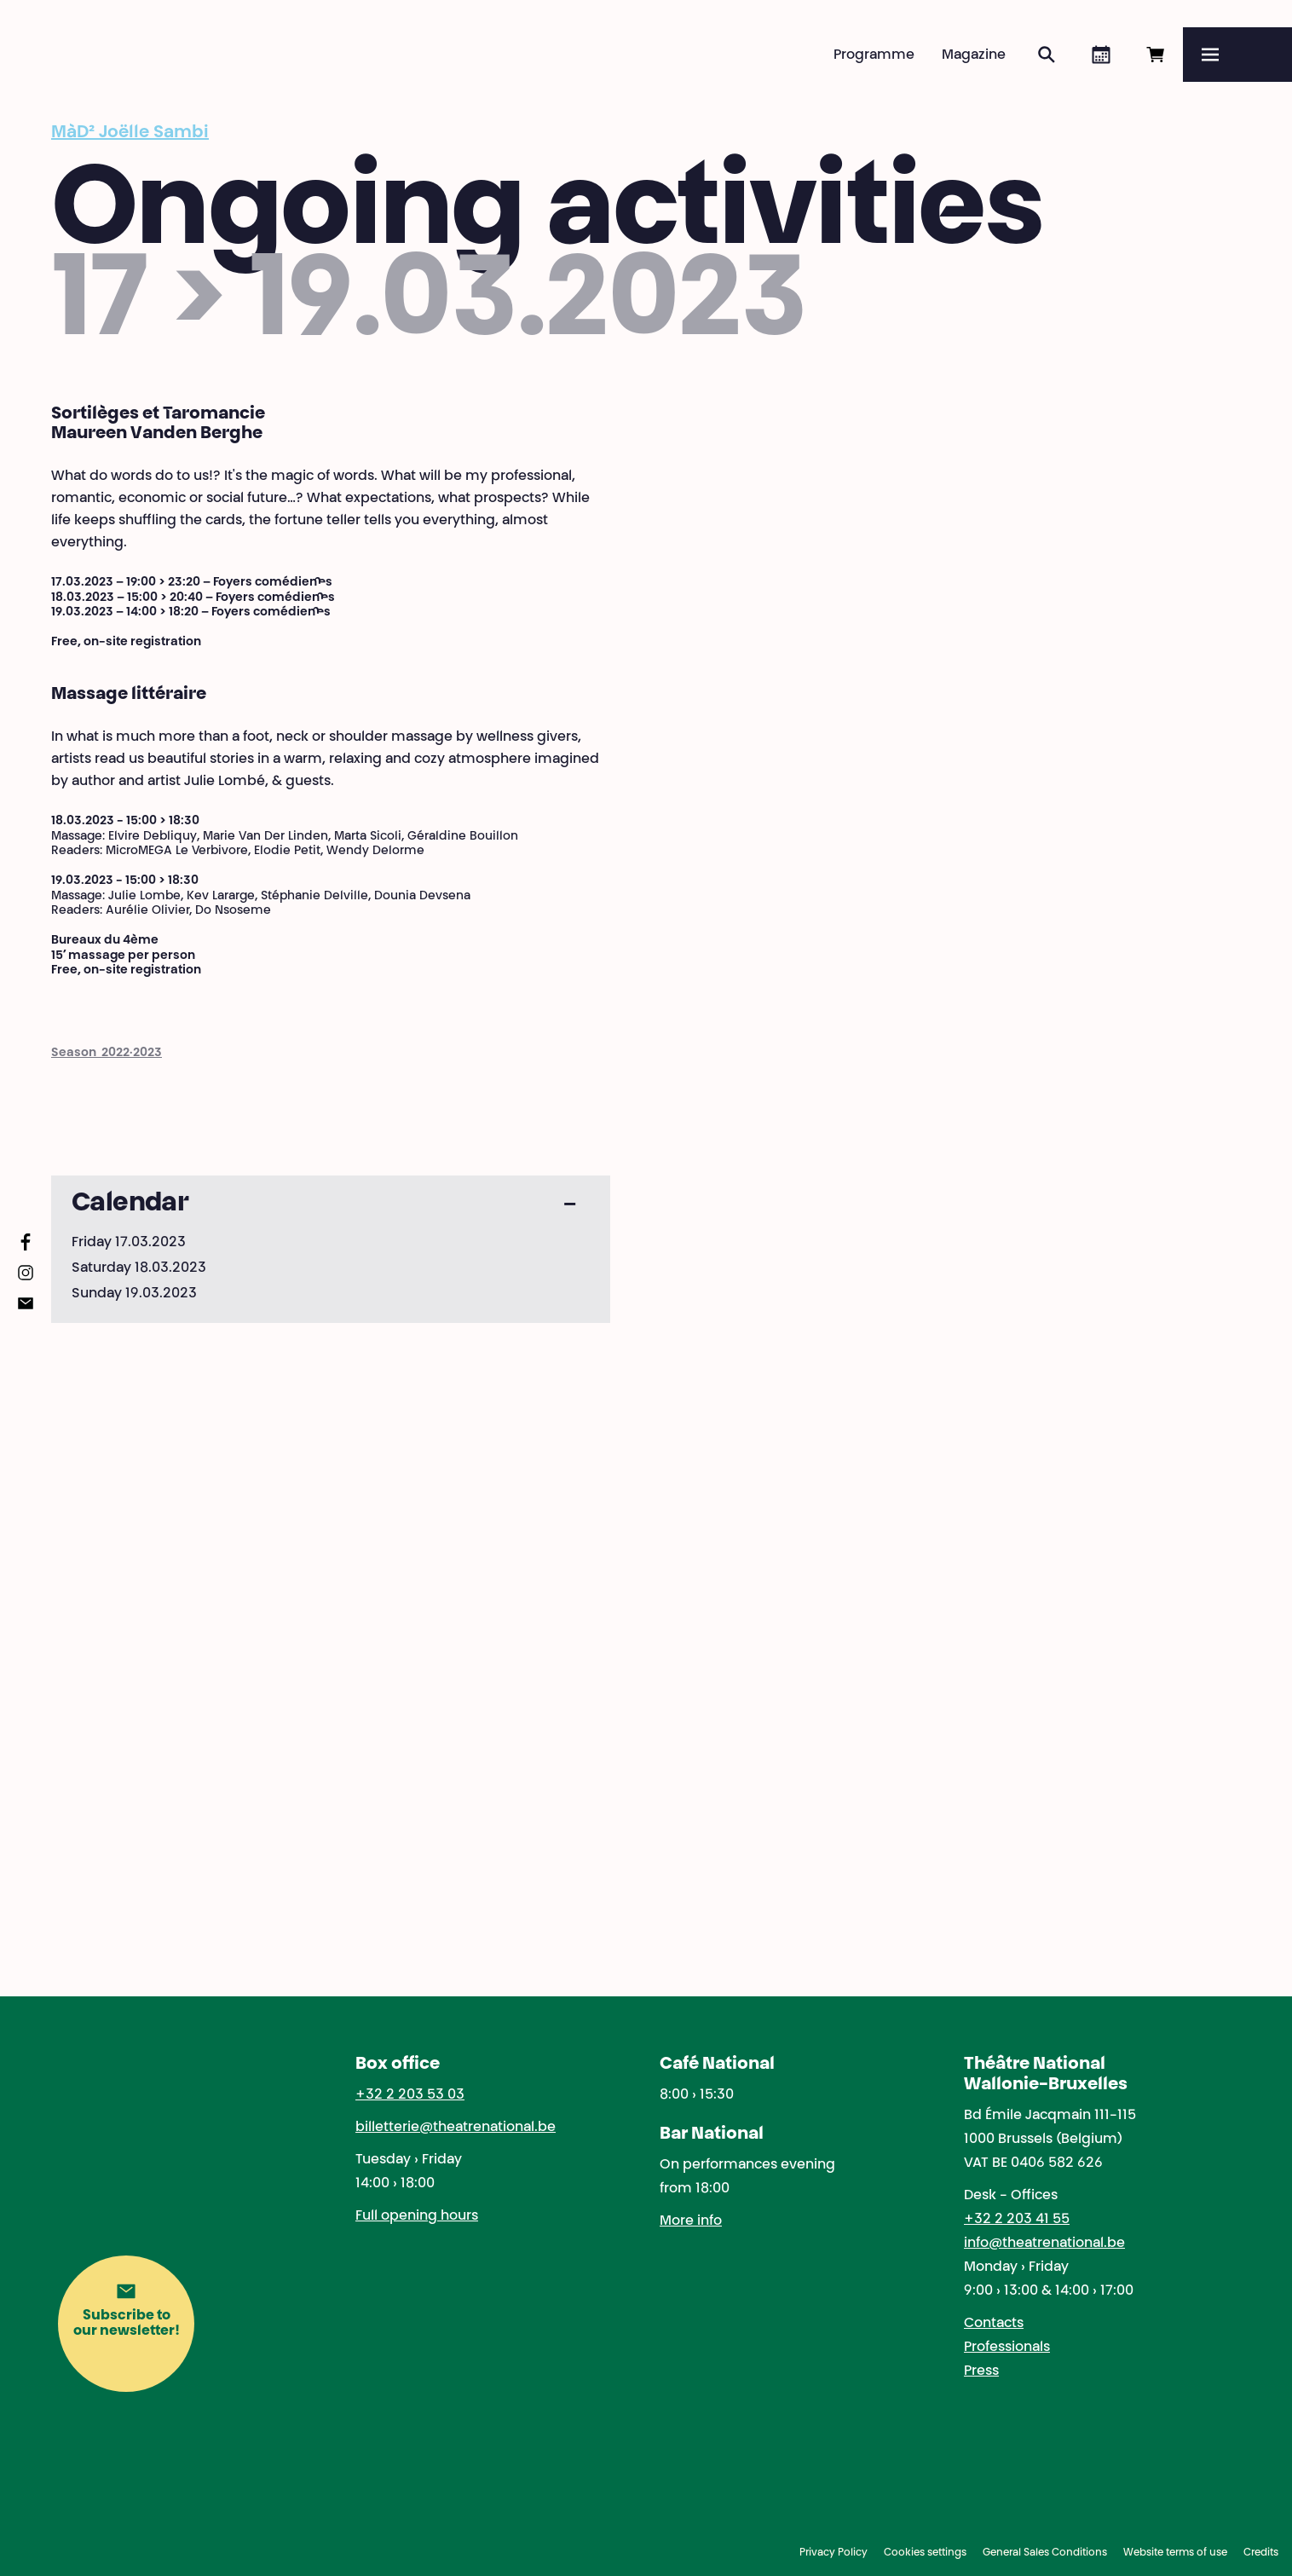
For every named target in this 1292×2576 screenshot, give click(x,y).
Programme (873, 55)
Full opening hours (416, 2216)
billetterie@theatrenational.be (455, 2127)
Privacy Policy (833, 2553)
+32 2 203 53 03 (409, 2095)
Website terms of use (1175, 2553)
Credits (1260, 2553)
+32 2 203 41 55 (1017, 2220)
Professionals (1007, 2347)
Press (981, 2371)
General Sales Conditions (1045, 2553)
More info (691, 2221)
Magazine (974, 55)
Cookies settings (925, 2553)
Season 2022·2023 (106, 1054)
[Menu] (1237, 54)
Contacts (994, 2324)
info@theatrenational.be (1044, 2243)
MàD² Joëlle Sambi (130, 133)
